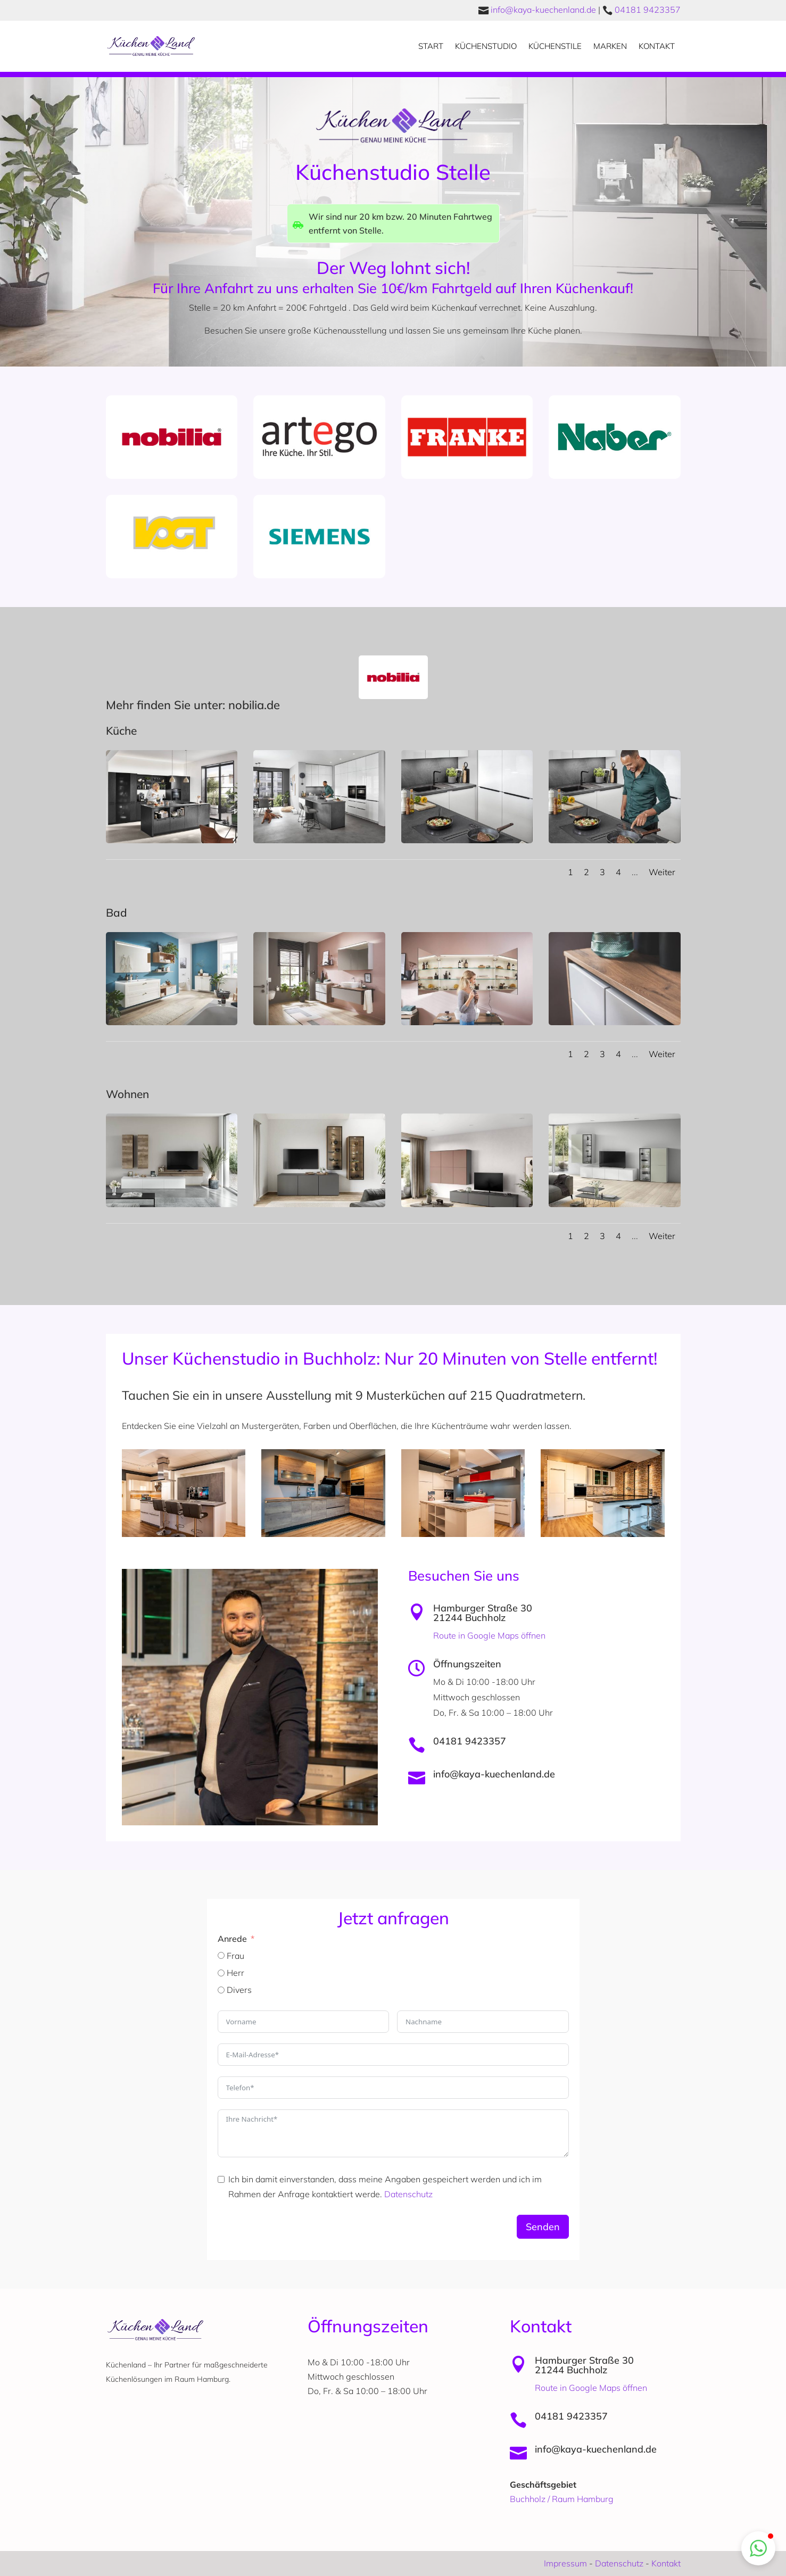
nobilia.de (252, 704)
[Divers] (221, 1990)
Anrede (232, 1938)
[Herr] (221, 1973)
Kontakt (657, 46)
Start (430, 46)
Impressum (565, 2563)
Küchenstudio (486, 46)
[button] (758, 2548)
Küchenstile (555, 46)
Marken (610, 46)
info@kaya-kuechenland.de (543, 9)
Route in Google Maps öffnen (489, 1635)
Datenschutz (408, 2194)
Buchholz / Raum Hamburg (562, 2499)
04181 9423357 (648, 9)
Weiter (662, 872)
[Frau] (221, 1955)
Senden (543, 2227)
